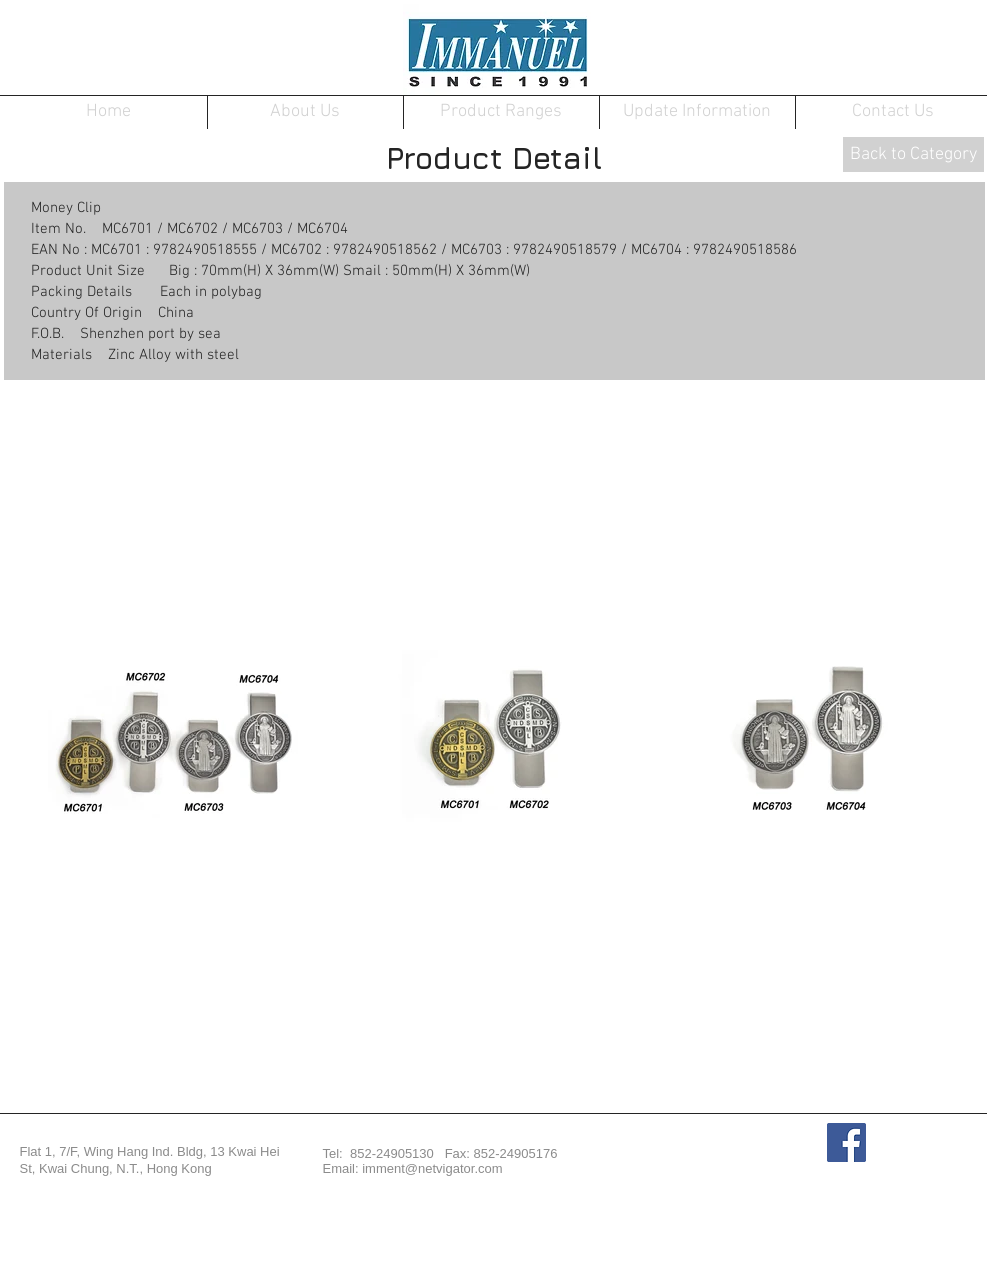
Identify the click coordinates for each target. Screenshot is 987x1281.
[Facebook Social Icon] (846, 1142)
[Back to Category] (913, 154)
